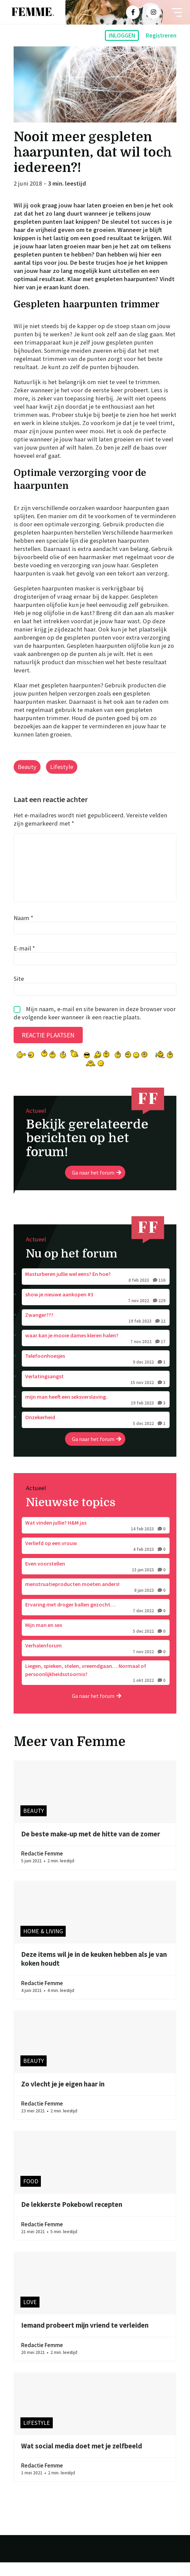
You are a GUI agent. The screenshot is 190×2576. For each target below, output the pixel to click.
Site (19, 992)
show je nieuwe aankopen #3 (96, 1311)
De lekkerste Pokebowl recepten (71, 2218)
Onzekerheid (96, 1434)
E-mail (24, 961)
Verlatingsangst (96, 1393)
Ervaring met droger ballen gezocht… (96, 1621)
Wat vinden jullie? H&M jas (96, 1539)
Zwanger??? (96, 1332)
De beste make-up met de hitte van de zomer (90, 1847)
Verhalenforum (96, 1662)
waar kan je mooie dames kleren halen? (96, 1352)
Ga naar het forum (96, 1186)
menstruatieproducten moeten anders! (96, 1601)
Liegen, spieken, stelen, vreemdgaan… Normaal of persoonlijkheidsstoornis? (96, 1687)
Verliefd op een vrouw (96, 1560)
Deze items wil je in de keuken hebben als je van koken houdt (94, 1972)
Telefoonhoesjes (96, 1373)
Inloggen (122, 35)
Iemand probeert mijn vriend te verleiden (84, 2338)
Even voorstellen (96, 1580)
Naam (23, 931)
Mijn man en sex (96, 1642)
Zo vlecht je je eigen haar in (63, 2097)
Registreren (161, 35)
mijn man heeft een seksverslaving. (96, 1414)
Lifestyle (61, 767)
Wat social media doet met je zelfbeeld (81, 2459)
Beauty (27, 767)
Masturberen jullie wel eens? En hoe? (96, 1291)
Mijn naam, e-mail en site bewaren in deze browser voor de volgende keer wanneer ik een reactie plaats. (95, 1027)
